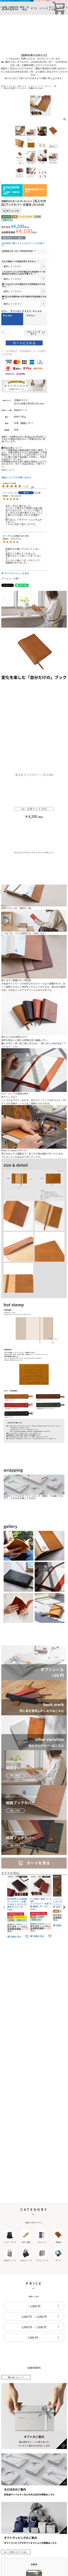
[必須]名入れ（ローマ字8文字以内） (19, 251)
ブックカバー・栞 (48, 86)
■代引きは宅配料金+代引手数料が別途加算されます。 (24, 297)
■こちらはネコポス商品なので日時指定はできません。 (23, 285)
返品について (8, 469)
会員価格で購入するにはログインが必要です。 (23, 244)
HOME (3, 86)
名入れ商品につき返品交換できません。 (20, 261)
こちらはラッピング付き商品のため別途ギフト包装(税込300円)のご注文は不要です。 (23, 272)
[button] (4, 1907)
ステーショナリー (30, 86)
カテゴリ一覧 (14, 86)
